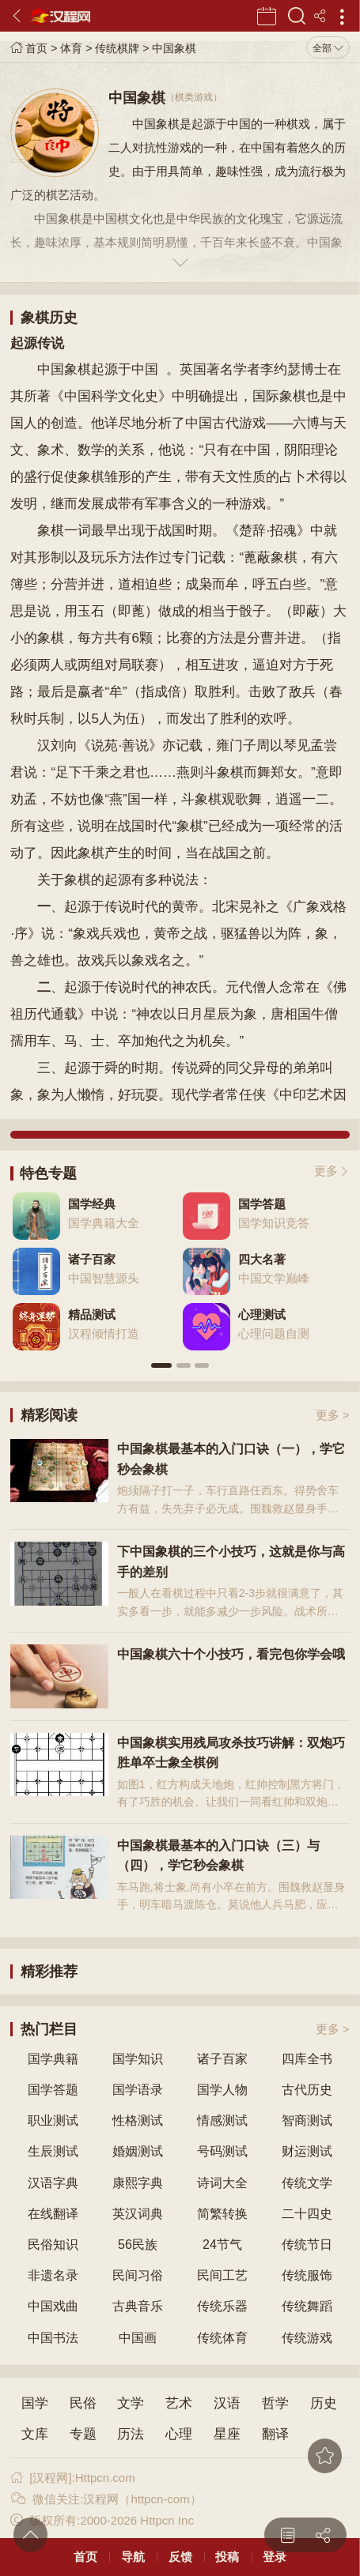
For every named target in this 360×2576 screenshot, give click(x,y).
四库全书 (307, 2059)
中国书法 (53, 2337)
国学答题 (53, 2089)
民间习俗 (137, 2275)
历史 (323, 2403)
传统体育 (222, 2337)
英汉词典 (137, 2213)
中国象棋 (174, 48)
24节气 (222, 2244)
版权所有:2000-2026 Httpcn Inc (101, 2520)
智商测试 (307, 2120)
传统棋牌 (117, 48)
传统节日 (307, 2244)
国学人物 (222, 2089)
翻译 (275, 2434)
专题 (83, 2434)
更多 (326, 1171)
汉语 (227, 2403)
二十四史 (307, 2213)
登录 (274, 2556)
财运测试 (307, 2151)
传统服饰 (307, 2275)
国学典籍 (53, 2059)
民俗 (83, 2403)
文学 (130, 2403)
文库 (34, 2434)
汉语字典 (53, 2183)
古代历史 (307, 2089)
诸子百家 (222, 2059)
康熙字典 (137, 2183)
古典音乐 (137, 2306)
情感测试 (222, 2120)
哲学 (275, 2403)
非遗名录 (53, 2275)
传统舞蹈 (307, 2306)
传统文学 (307, 2183)
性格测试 (137, 2120)
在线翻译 (53, 2213)
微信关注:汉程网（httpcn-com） (105, 2499)
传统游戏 (307, 2337)
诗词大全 (222, 2183)
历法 (130, 2434)
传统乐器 (222, 2306)
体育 (71, 48)
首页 (28, 48)
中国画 (138, 2337)
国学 (34, 2403)
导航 (133, 2556)
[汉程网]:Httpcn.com (72, 2477)
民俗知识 (53, 2244)
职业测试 (53, 2120)
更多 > (333, 1415)
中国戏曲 (53, 2306)
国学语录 (137, 2089)
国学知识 (137, 2059)
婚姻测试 (137, 2151)
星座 (227, 2434)
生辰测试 (53, 2151)
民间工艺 (222, 2275)
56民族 (137, 2244)
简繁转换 (222, 2213)
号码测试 (222, 2151)
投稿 (227, 2556)
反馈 (180, 2556)
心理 (178, 2434)
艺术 (178, 2403)
